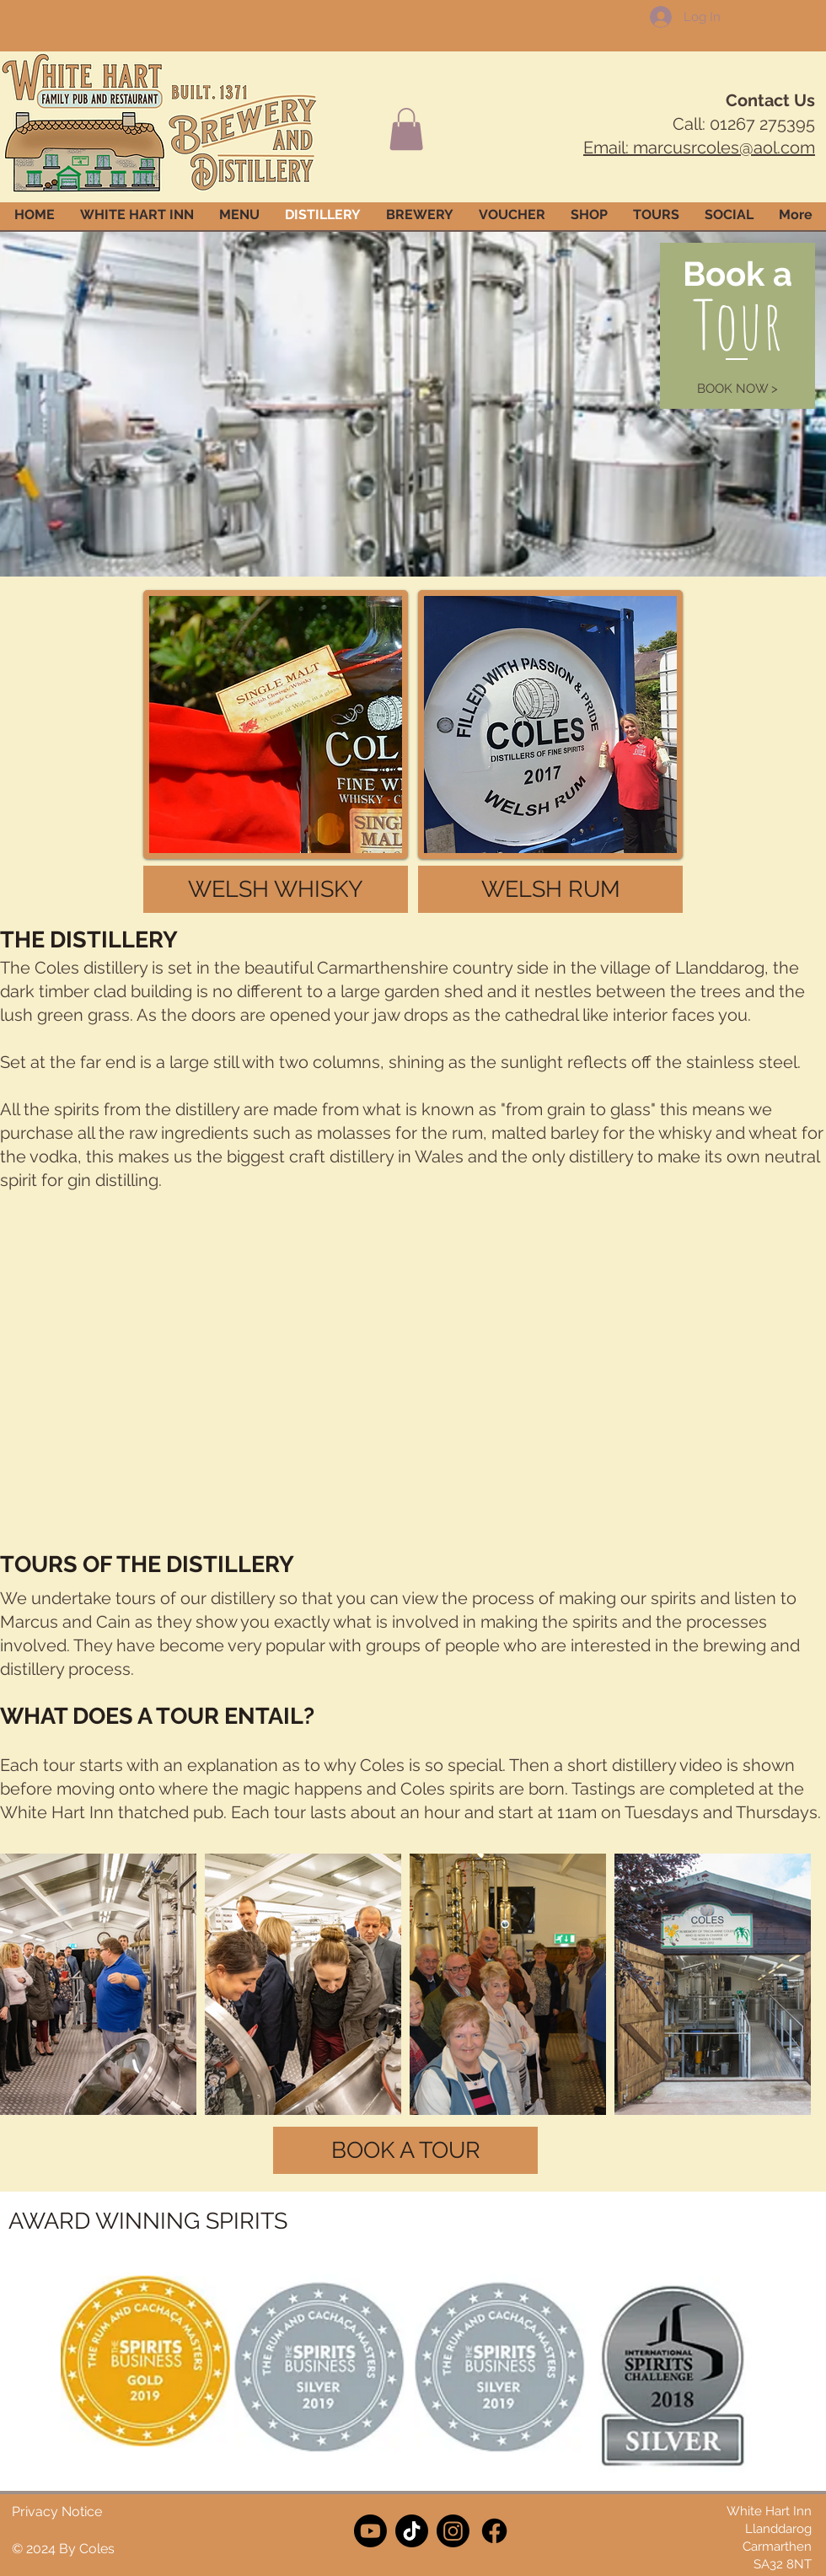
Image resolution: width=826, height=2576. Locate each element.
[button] (406, 129)
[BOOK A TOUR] (405, 2150)
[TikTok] (411, 2530)
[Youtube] (370, 2530)
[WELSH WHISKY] (275, 889)
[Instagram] (453, 2530)
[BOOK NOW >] (737, 389)
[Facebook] (494, 2530)
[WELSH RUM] (550, 889)
